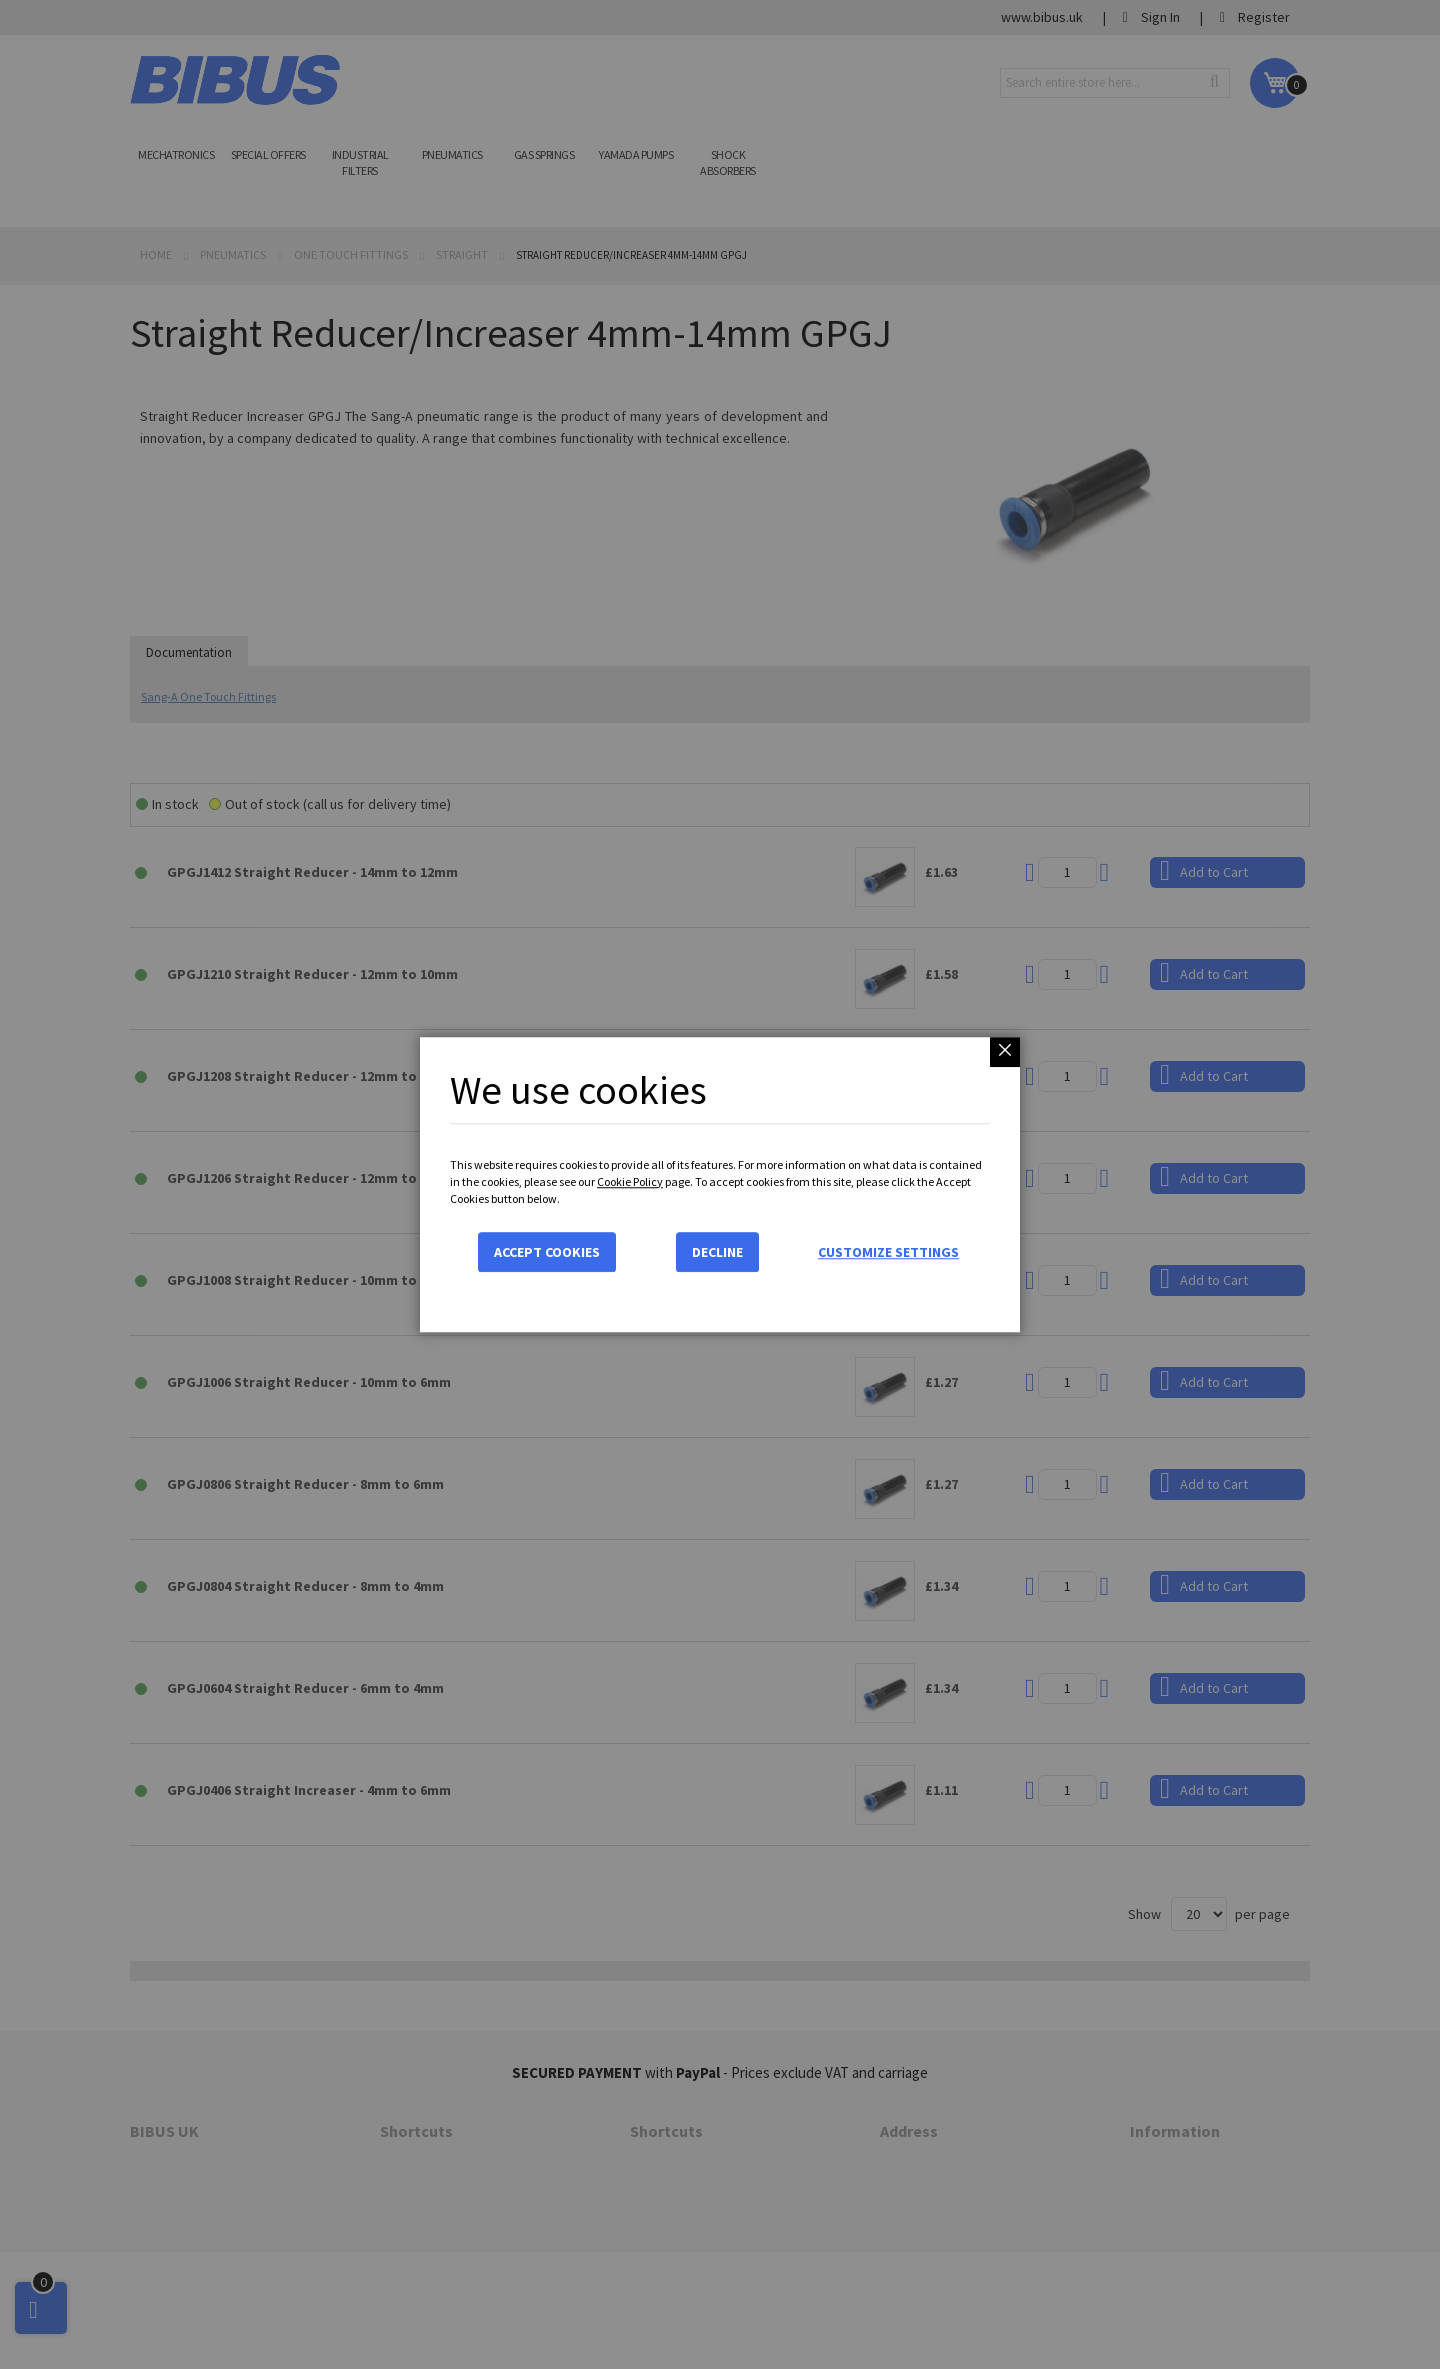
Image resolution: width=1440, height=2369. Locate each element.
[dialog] (720, 1184)
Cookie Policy (630, 1181)
